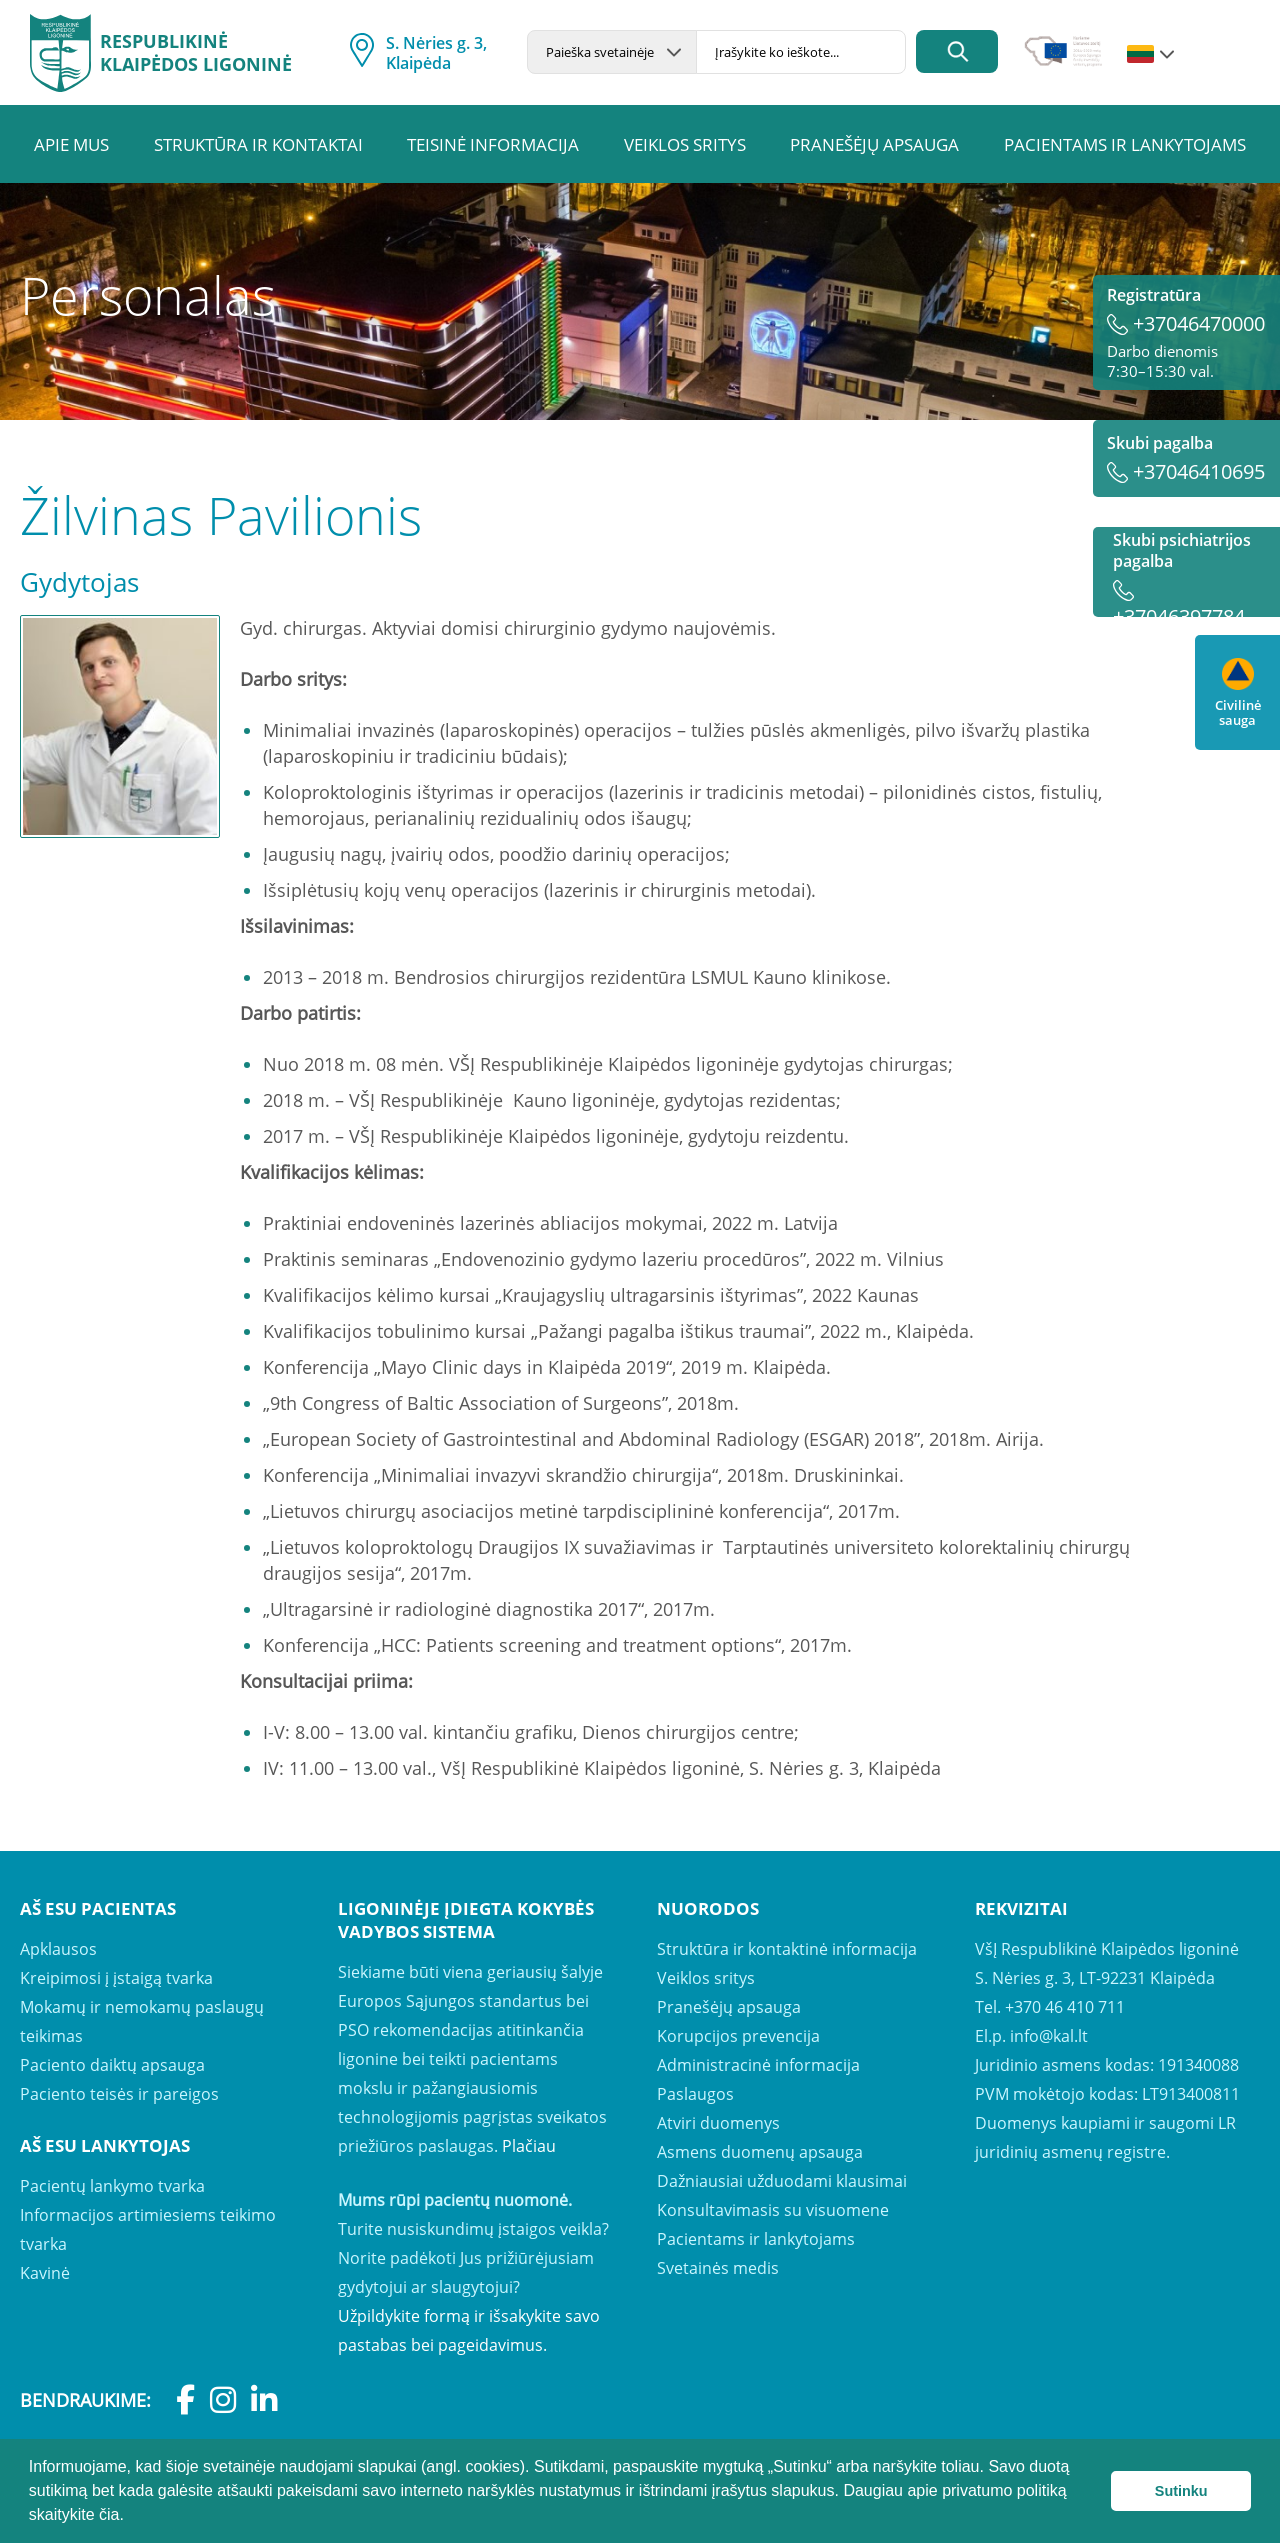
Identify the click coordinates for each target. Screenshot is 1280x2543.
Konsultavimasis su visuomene (773, 2210)
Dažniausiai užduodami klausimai (782, 2181)
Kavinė (45, 2273)
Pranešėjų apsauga (874, 144)
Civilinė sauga (1238, 693)
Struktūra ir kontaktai (258, 144)
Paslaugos (695, 2094)
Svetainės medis (718, 2268)
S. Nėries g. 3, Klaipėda (436, 53)
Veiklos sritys (685, 144)
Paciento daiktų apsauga (112, 2065)
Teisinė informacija (493, 144)
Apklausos (58, 1949)
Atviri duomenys (718, 2123)
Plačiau (529, 2146)
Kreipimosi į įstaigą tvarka (116, 1978)
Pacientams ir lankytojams (1125, 144)
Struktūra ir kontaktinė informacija (787, 1949)
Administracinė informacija (758, 2065)
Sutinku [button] (1181, 2491)
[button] (131, 2517)
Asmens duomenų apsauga (760, 2152)
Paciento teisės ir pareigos (119, 2094)
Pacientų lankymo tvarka (112, 2186)
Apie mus (71, 144)
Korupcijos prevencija (738, 2036)
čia (109, 2514)
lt (1140, 55)
